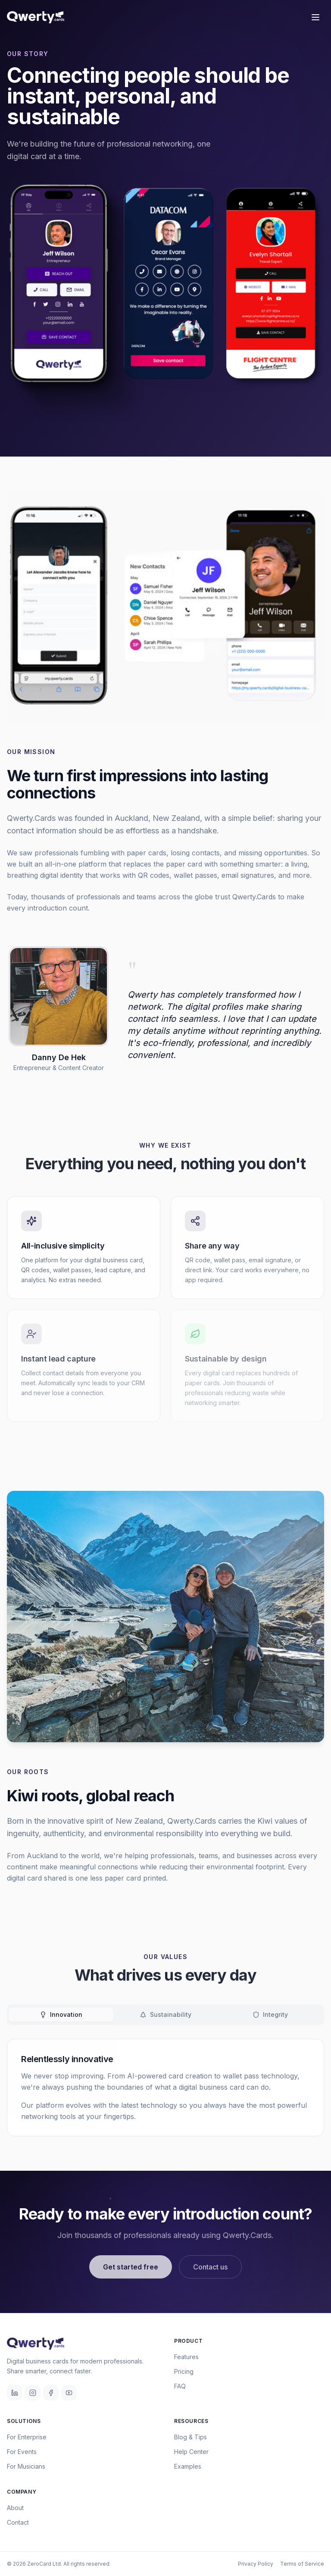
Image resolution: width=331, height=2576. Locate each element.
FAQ (180, 2386)
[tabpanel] (165, 2087)
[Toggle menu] (315, 17)
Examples (187, 2466)
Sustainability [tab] (165, 2014)
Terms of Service (302, 2563)
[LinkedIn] (14, 2393)
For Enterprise (27, 2437)
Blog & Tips (190, 2437)
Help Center (191, 2451)
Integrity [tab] (270, 2014)
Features (186, 2356)
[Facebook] (51, 2393)
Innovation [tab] (61, 2014)
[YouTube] (69, 2393)
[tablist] (165, 2014)
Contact (18, 2522)
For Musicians (26, 2466)
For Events (22, 2451)
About (15, 2507)
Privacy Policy (255, 2563)
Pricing (184, 2371)
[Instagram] (33, 2393)
